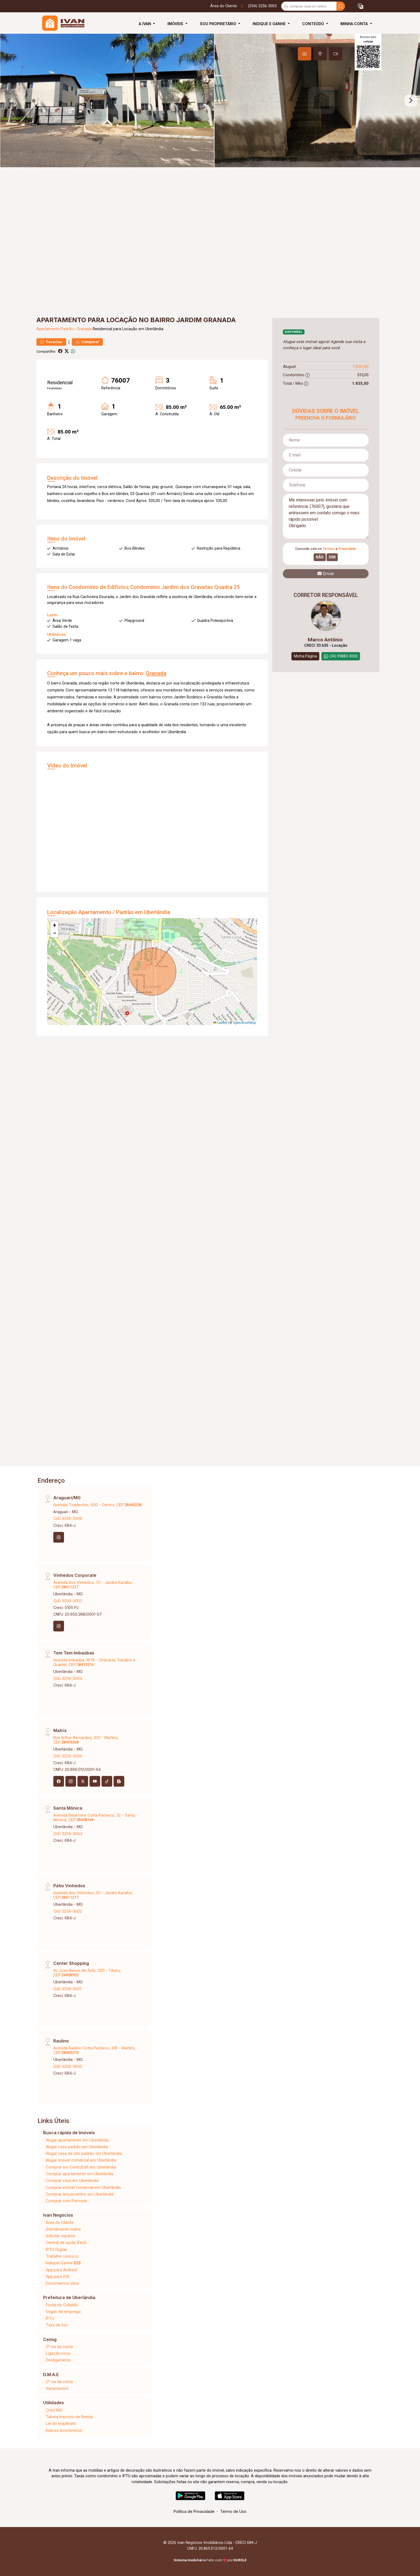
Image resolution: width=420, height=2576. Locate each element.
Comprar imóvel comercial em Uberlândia (83, 2187)
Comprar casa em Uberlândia (72, 2180)
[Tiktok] (107, 1781)
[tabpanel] (210, 100)
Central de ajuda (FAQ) (66, 2242)
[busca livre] (340, 6)
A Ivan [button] (145, 23)
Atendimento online (63, 2229)
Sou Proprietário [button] (218, 23)
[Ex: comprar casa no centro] (309, 6)
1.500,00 (361, 366)
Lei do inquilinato (61, 2423)
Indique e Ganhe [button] (270, 23)
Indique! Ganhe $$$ (63, 2263)
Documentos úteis (62, 2283)
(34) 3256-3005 (67, 1678)
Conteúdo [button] (313, 23)
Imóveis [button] (175, 23)
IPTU (50, 2318)
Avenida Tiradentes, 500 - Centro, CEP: (97, 1504)
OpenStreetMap (244, 1023)
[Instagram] (58, 1537)
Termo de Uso (233, 2511)
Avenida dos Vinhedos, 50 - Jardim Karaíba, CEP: (93, 1895)
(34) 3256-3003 (67, 1601)
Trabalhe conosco (62, 2256)
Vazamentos (57, 2388)
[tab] (304, 53)
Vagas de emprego (63, 2311)
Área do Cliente (223, 6)
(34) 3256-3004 (67, 1833)
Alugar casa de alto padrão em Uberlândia (84, 2153)
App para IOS (57, 2276)
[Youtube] (94, 1781)
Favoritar (51, 342)
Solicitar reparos (60, 2235)
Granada (84, 329)
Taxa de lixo (57, 2325)
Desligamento (58, 2360)
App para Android (61, 2269)
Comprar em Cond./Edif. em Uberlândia (81, 2167)
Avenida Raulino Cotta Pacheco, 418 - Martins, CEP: (94, 2050)
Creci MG (54, 2410)
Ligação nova (58, 2353)
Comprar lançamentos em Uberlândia (80, 2194)
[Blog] (119, 1781)
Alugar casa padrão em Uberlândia (77, 2146)
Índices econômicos (64, 2430)
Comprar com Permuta (66, 2200)
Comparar (87, 342)
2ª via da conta (59, 2346)
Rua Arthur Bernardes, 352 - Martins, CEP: (86, 1739)
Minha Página (305, 656)
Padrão (67, 329)
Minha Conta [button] (354, 23)
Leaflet (220, 1023)
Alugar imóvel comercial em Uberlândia (81, 2160)
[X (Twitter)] (82, 1781)
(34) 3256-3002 (67, 1911)
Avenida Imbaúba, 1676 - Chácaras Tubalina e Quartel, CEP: (94, 1662)
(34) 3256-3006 (67, 1518)
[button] (360, 6)
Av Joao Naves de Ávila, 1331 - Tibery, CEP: (87, 1972)
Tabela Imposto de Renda (69, 2416)
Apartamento (48, 329)
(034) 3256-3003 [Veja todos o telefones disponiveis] (262, 6)
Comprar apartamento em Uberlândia (79, 2173)
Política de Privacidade (194, 2511)
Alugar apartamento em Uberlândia (77, 2140)
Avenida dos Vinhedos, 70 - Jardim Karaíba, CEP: (93, 1584)
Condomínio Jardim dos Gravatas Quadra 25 (185, 587)
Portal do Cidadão (62, 2305)
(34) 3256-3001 (67, 1989)
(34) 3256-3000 (67, 1756)
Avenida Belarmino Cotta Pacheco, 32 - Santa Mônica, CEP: (94, 1817)
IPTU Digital (56, 2249)
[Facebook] (58, 1781)
